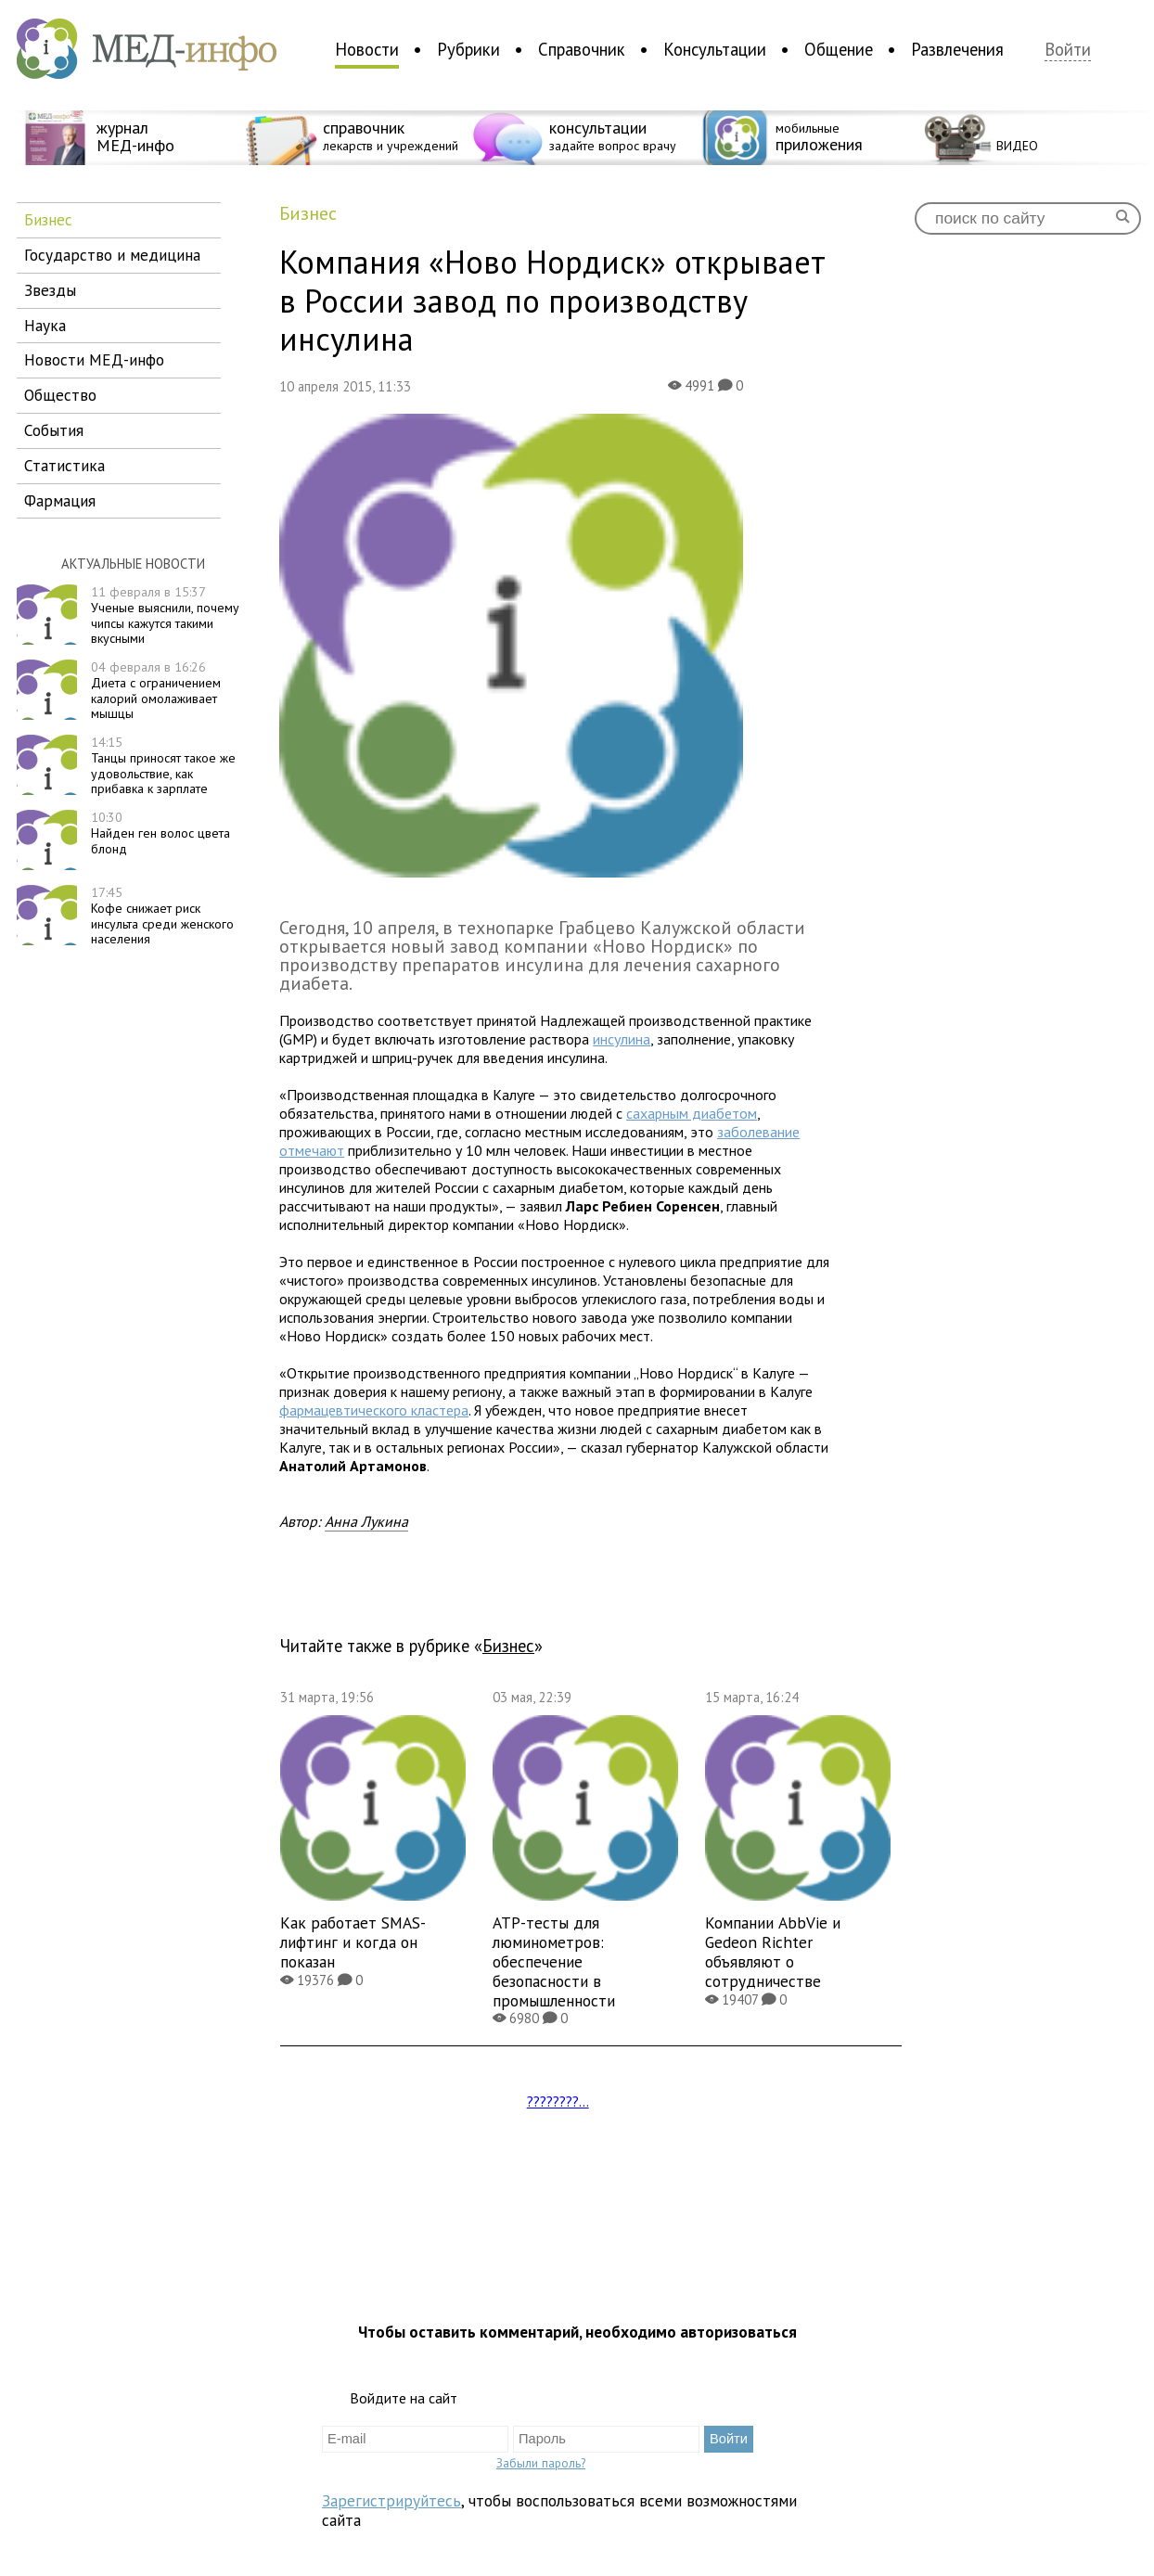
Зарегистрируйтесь (391, 2500)
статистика (64, 465)
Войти (1068, 49)
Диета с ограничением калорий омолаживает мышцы (156, 690)
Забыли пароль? (540, 2462)
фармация (60, 500)
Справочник (581, 49)
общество (60, 394)
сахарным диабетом (691, 1113)
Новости (367, 49)
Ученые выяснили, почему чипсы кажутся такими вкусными (165, 615)
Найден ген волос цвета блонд (160, 833)
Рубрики (468, 49)
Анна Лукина (366, 1521)
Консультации (714, 49)
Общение (838, 49)
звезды (50, 290)
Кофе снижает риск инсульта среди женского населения (162, 915)
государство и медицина (112, 254)
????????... (558, 2101)
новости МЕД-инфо (94, 359)
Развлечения (957, 49)
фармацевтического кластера (373, 1410)
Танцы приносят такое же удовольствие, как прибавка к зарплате (163, 765)
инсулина (621, 1039)
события (53, 430)
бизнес (48, 219)
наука (45, 325)
